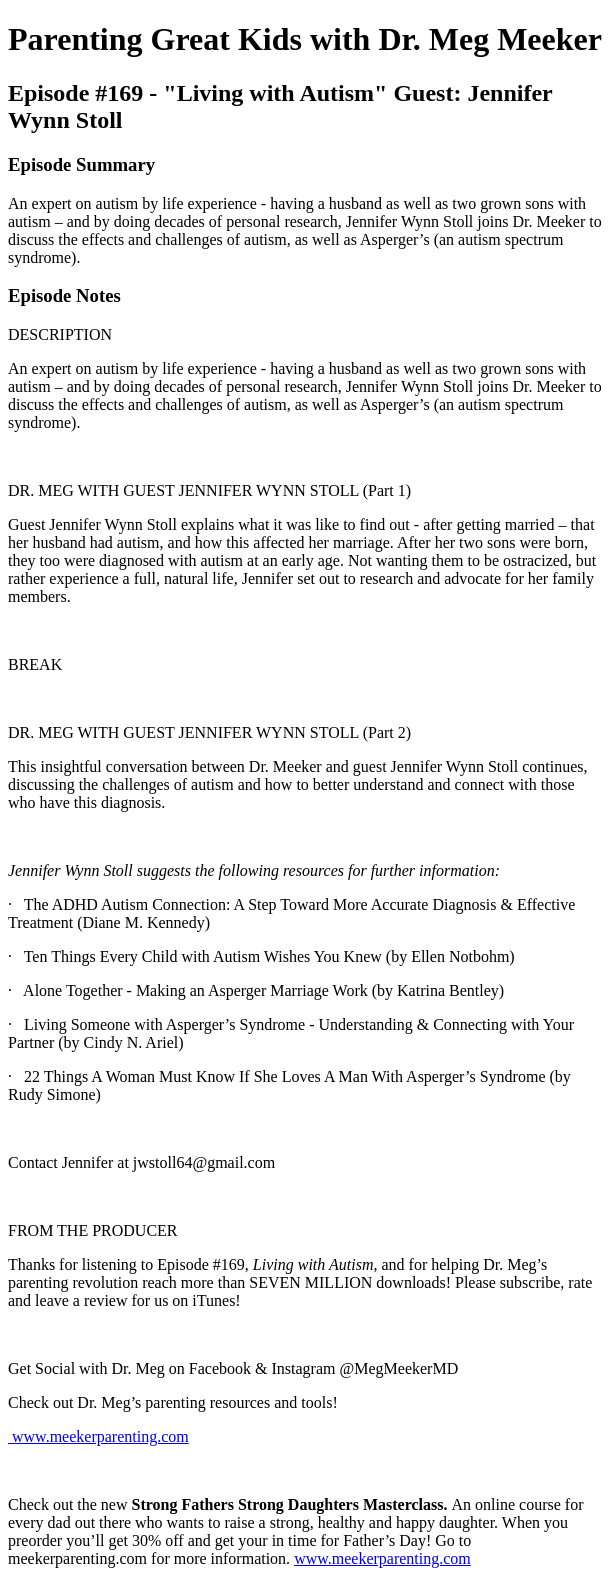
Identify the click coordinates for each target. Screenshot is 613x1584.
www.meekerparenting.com (98, 1436)
